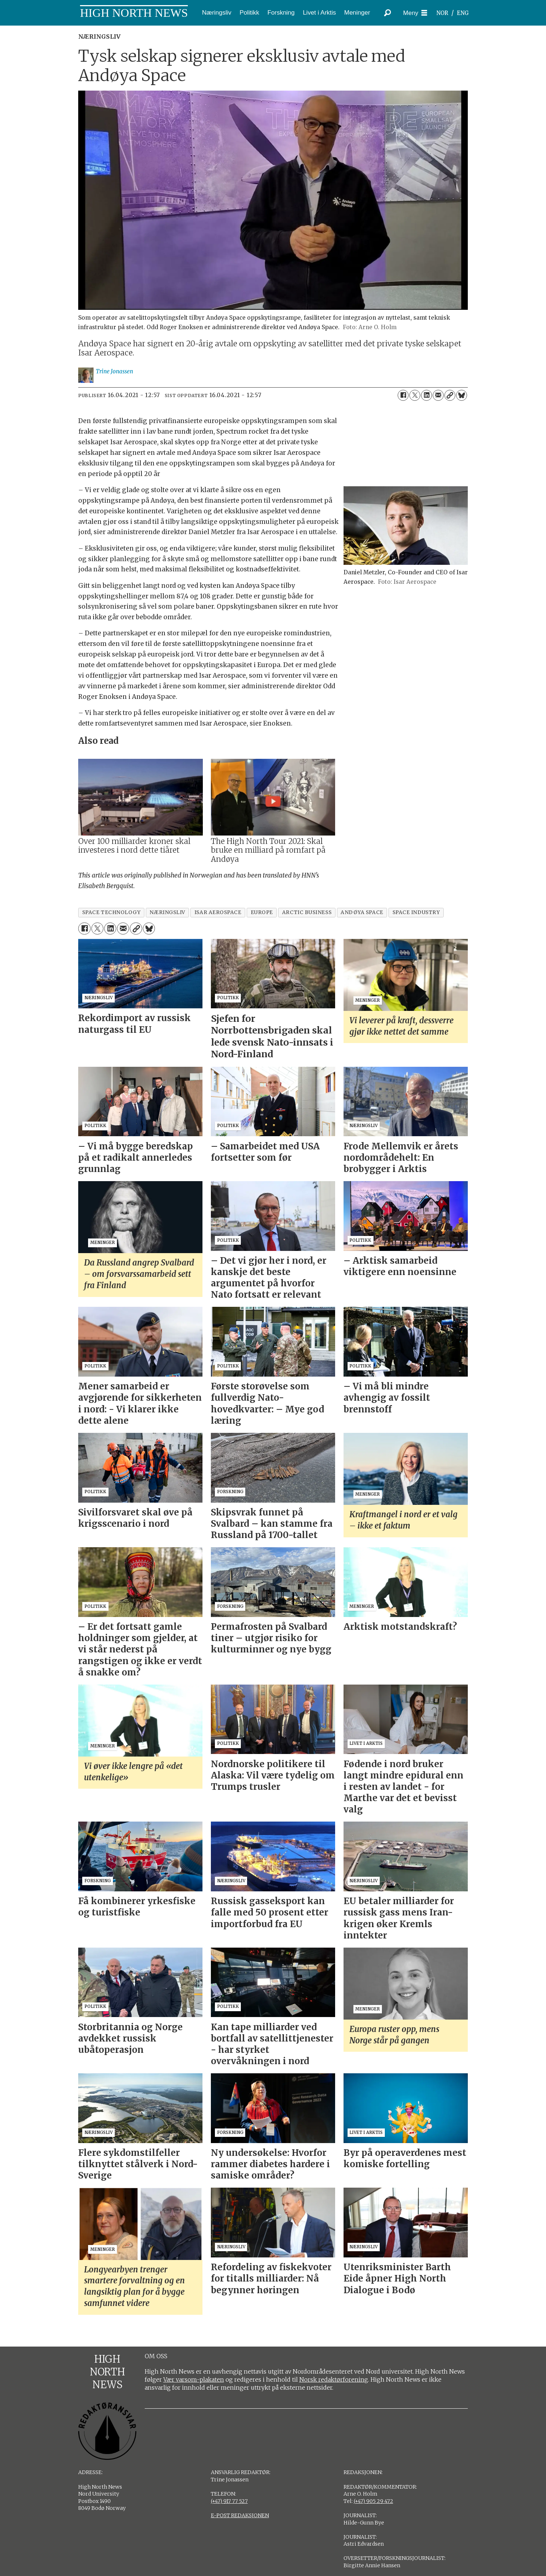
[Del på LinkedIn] (426, 395)
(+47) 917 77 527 (229, 2501)
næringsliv (167, 912)
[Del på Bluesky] (461, 395)
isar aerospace (218, 912)
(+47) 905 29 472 (373, 2501)
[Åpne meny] (415, 13)
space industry (416, 912)
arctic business (306, 912)
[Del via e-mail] (438, 395)
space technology (111, 912)
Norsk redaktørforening (333, 2379)
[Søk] (387, 13)
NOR (442, 12)
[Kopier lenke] (449, 395)
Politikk (249, 12)
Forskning (281, 12)
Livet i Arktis (319, 12)
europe (262, 912)
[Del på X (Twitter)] (414, 395)
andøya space (362, 912)
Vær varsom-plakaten (193, 2379)
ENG (463, 12)
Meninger (357, 12)
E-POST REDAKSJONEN (240, 2515)
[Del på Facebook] (403, 395)
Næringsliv (216, 12)
